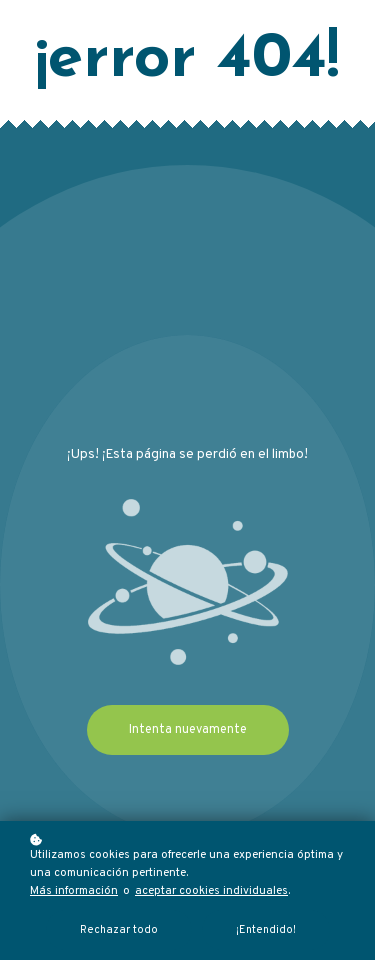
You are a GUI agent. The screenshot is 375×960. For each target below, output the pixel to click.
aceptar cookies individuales (211, 891)
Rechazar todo (119, 930)
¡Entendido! (266, 930)
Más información (74, 891)
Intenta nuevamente (188, 730)
